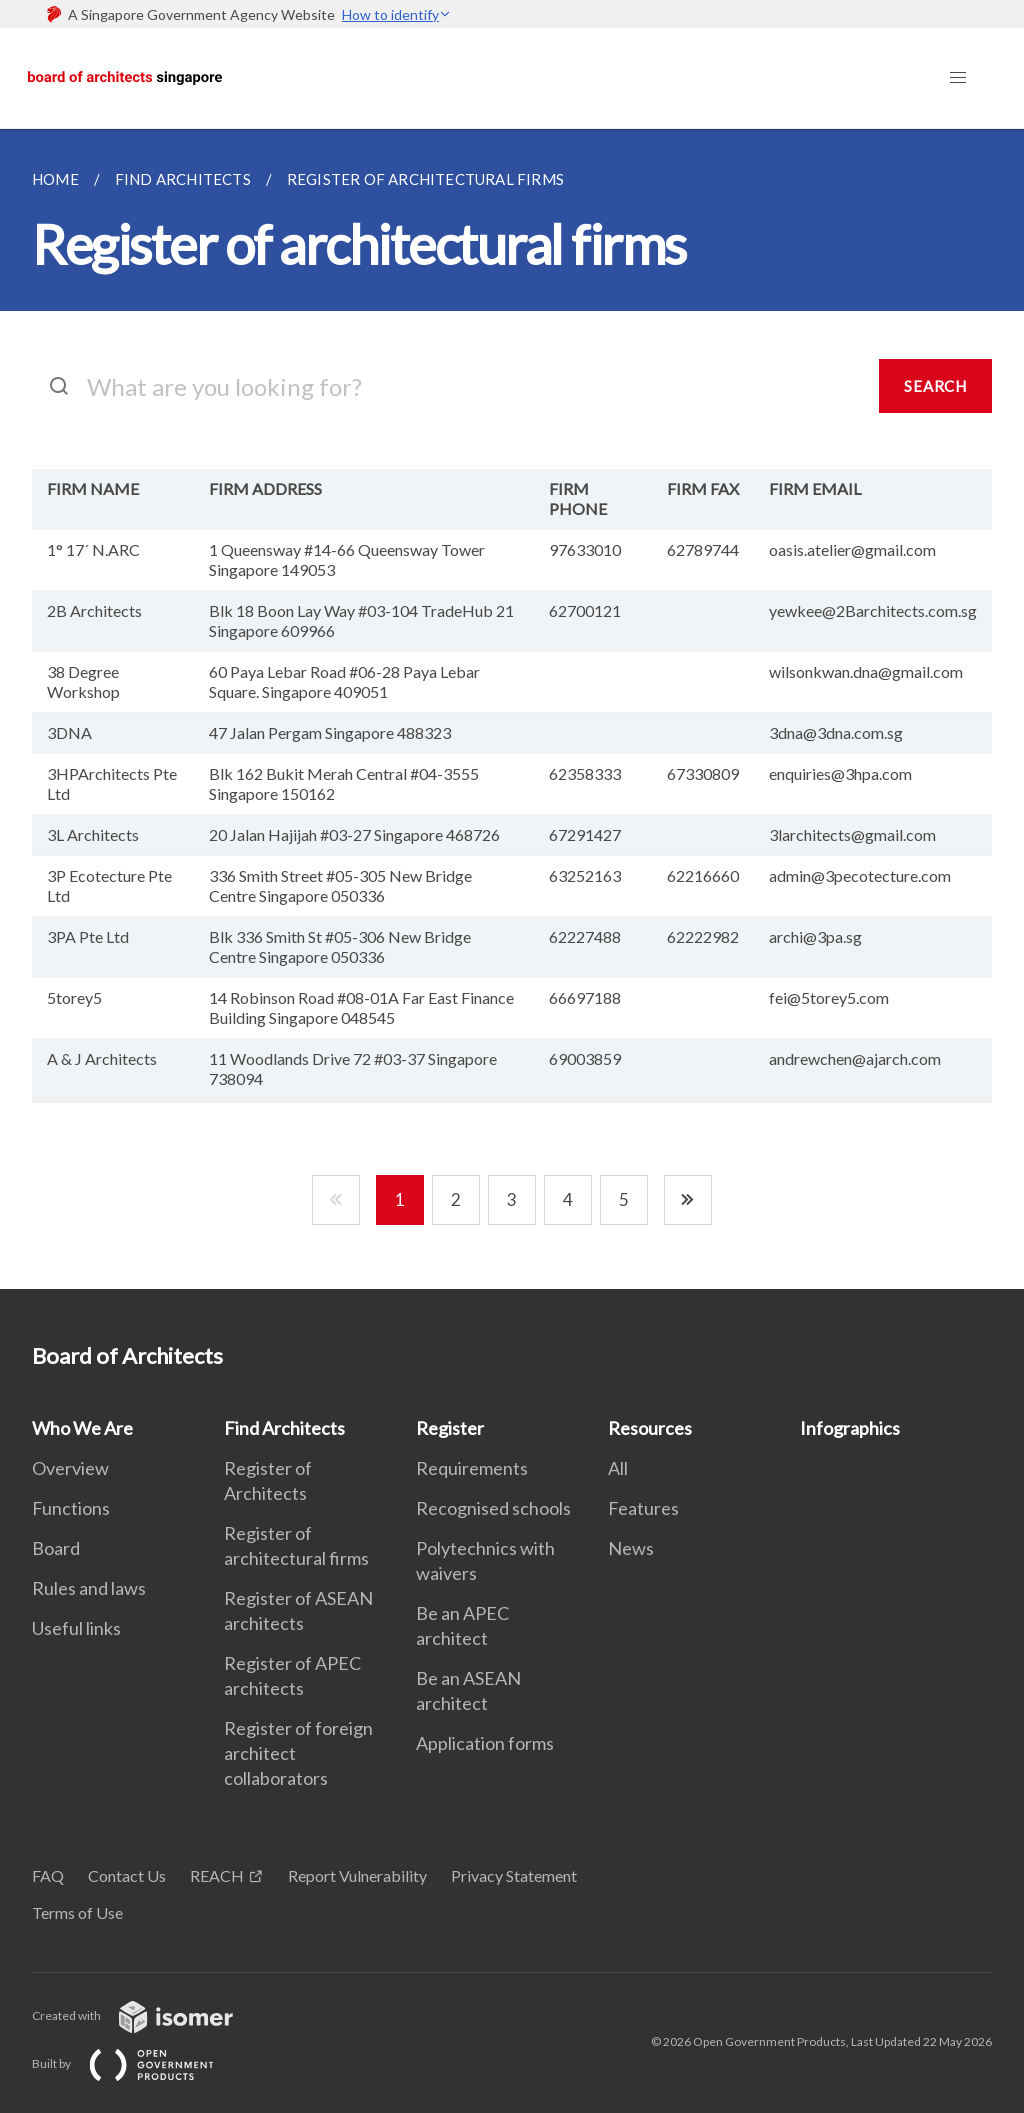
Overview (70, 1468)
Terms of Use (77, 1912)
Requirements (472, 1468)
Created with (148, 2015)
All (618, 1468)
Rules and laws (89, 1588)
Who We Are (82, 1428)
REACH (217, 1875)
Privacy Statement (514, 1875)
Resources (650, 1428)
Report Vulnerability (357, 1875)
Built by (139, 2063)
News (631, 1548)
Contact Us (127, 1875)
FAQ (48, 1875)
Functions (71, 1508)
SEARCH (935, 386)
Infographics (850, 1428)
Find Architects (284, 1428)
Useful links (76, 1628)
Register (450, 1428)
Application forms (485, 1743)
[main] (512, 709)
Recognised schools (493, 1508)
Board (56, 1548)
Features (643, 1508)
